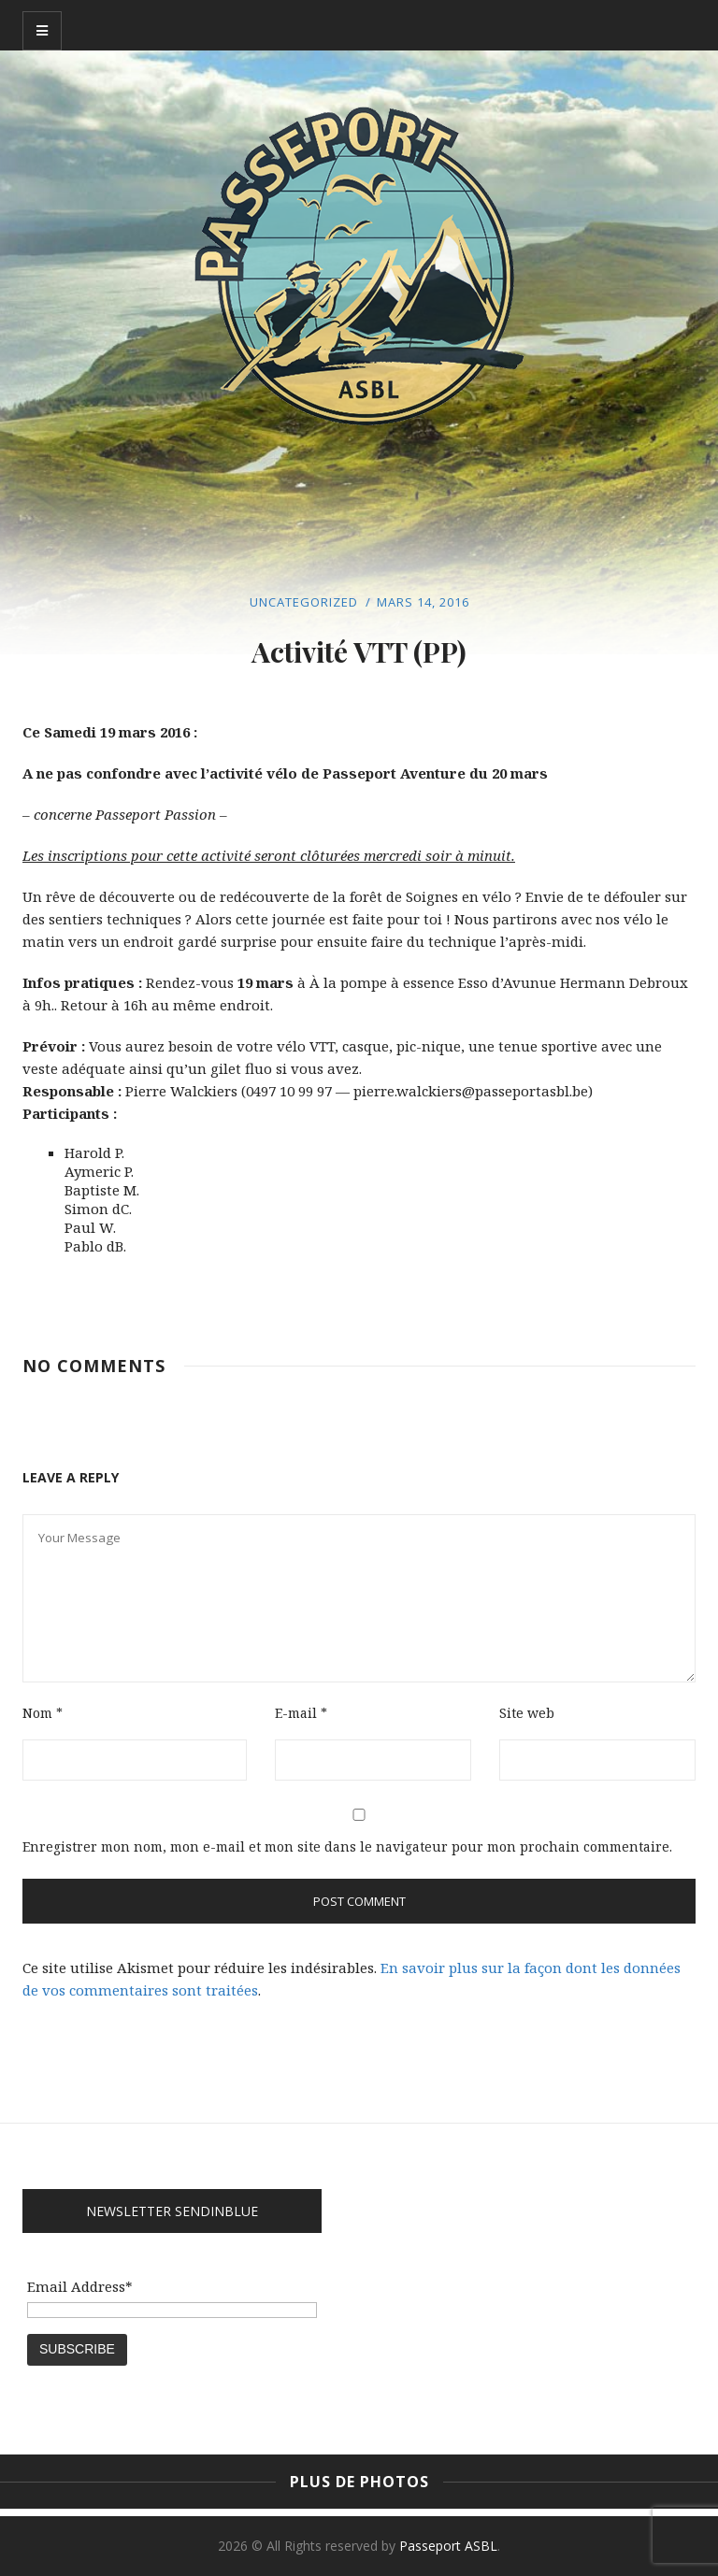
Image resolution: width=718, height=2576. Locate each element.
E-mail (301, 1713)
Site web (526, 1713)
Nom (42, 1713)
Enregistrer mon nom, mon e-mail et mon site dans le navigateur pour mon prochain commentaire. (347, 1846)
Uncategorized (304, 602)
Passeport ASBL (448, 2546)
